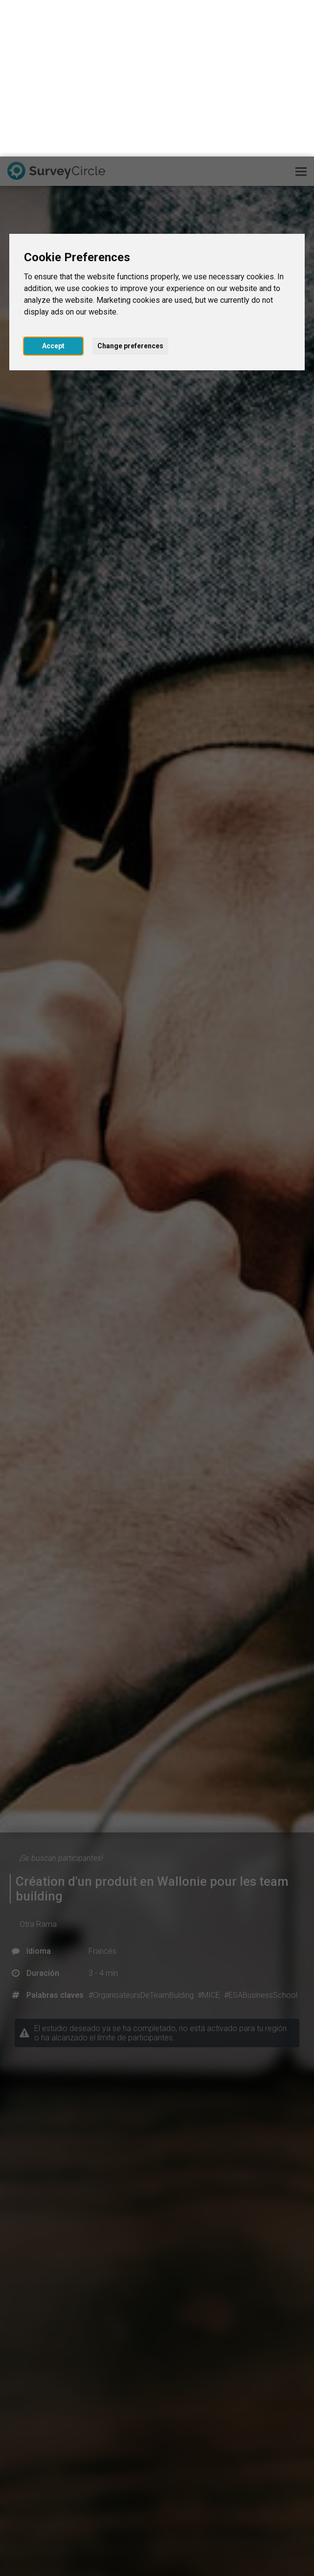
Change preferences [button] (130, 189)
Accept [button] (53, 189)
